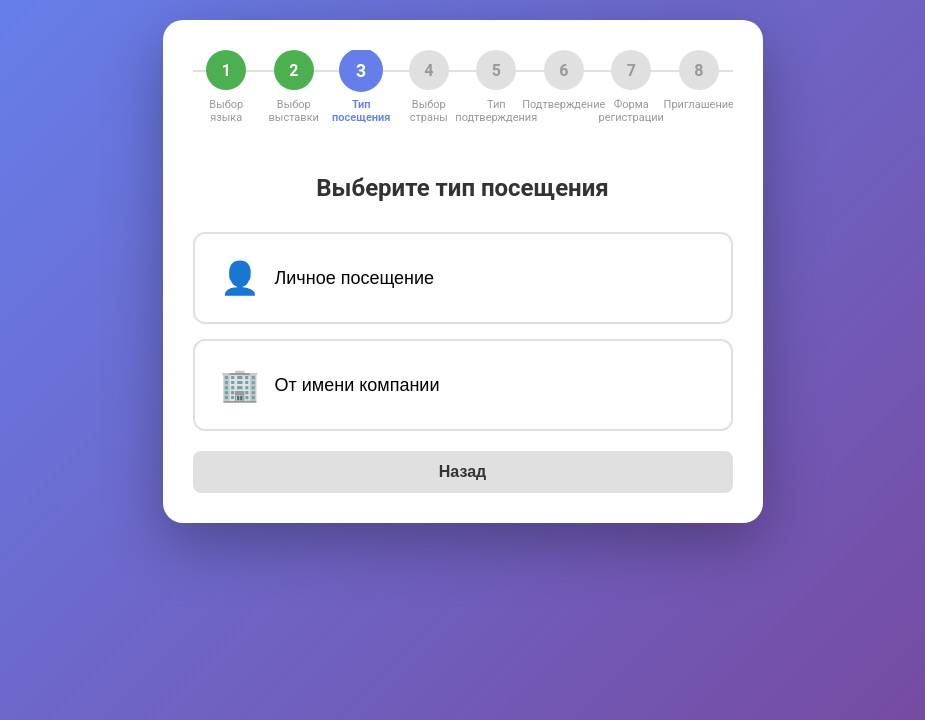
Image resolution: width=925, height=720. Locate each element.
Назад (462, 471)
